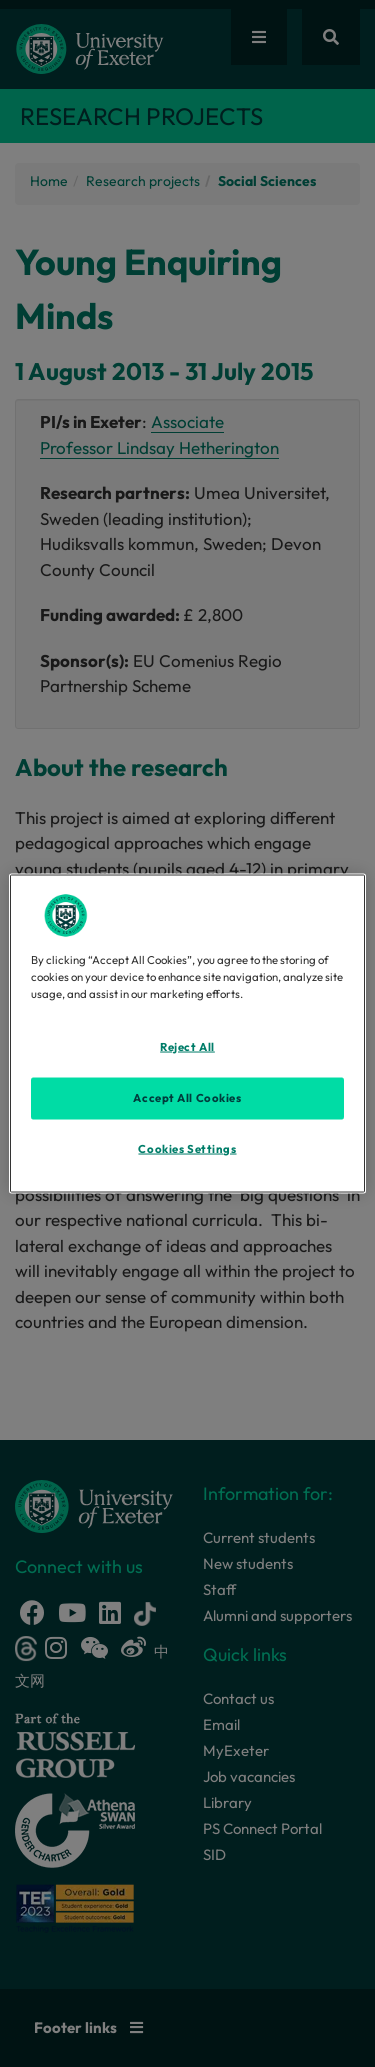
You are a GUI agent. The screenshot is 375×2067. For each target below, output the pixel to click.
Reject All (187, 1046)
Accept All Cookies (187, 1097)
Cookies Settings (187, 1148)
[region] (187, 1033)
